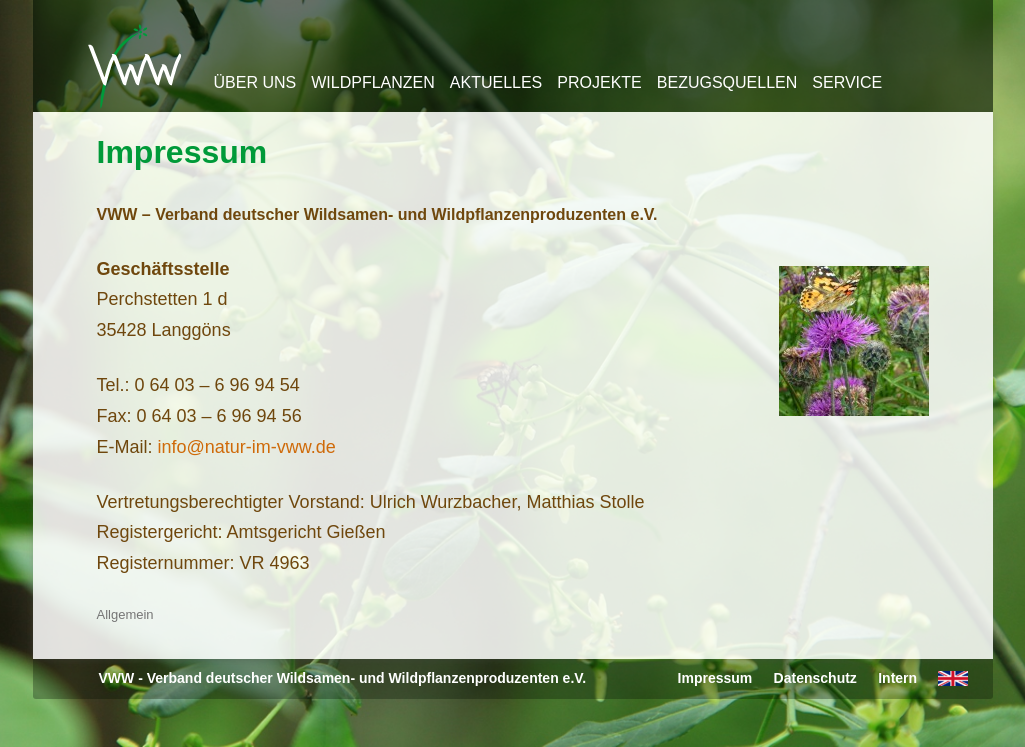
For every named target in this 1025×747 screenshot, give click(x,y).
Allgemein (125, 614)
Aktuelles (496, 82)
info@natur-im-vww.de (247, 447)
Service (847, 82)
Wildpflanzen (373, 82)
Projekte (599, 82)
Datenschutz (815, 678)
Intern (897, 678)
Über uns (255, 82)
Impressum (182, 152)
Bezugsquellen (727, 82)
